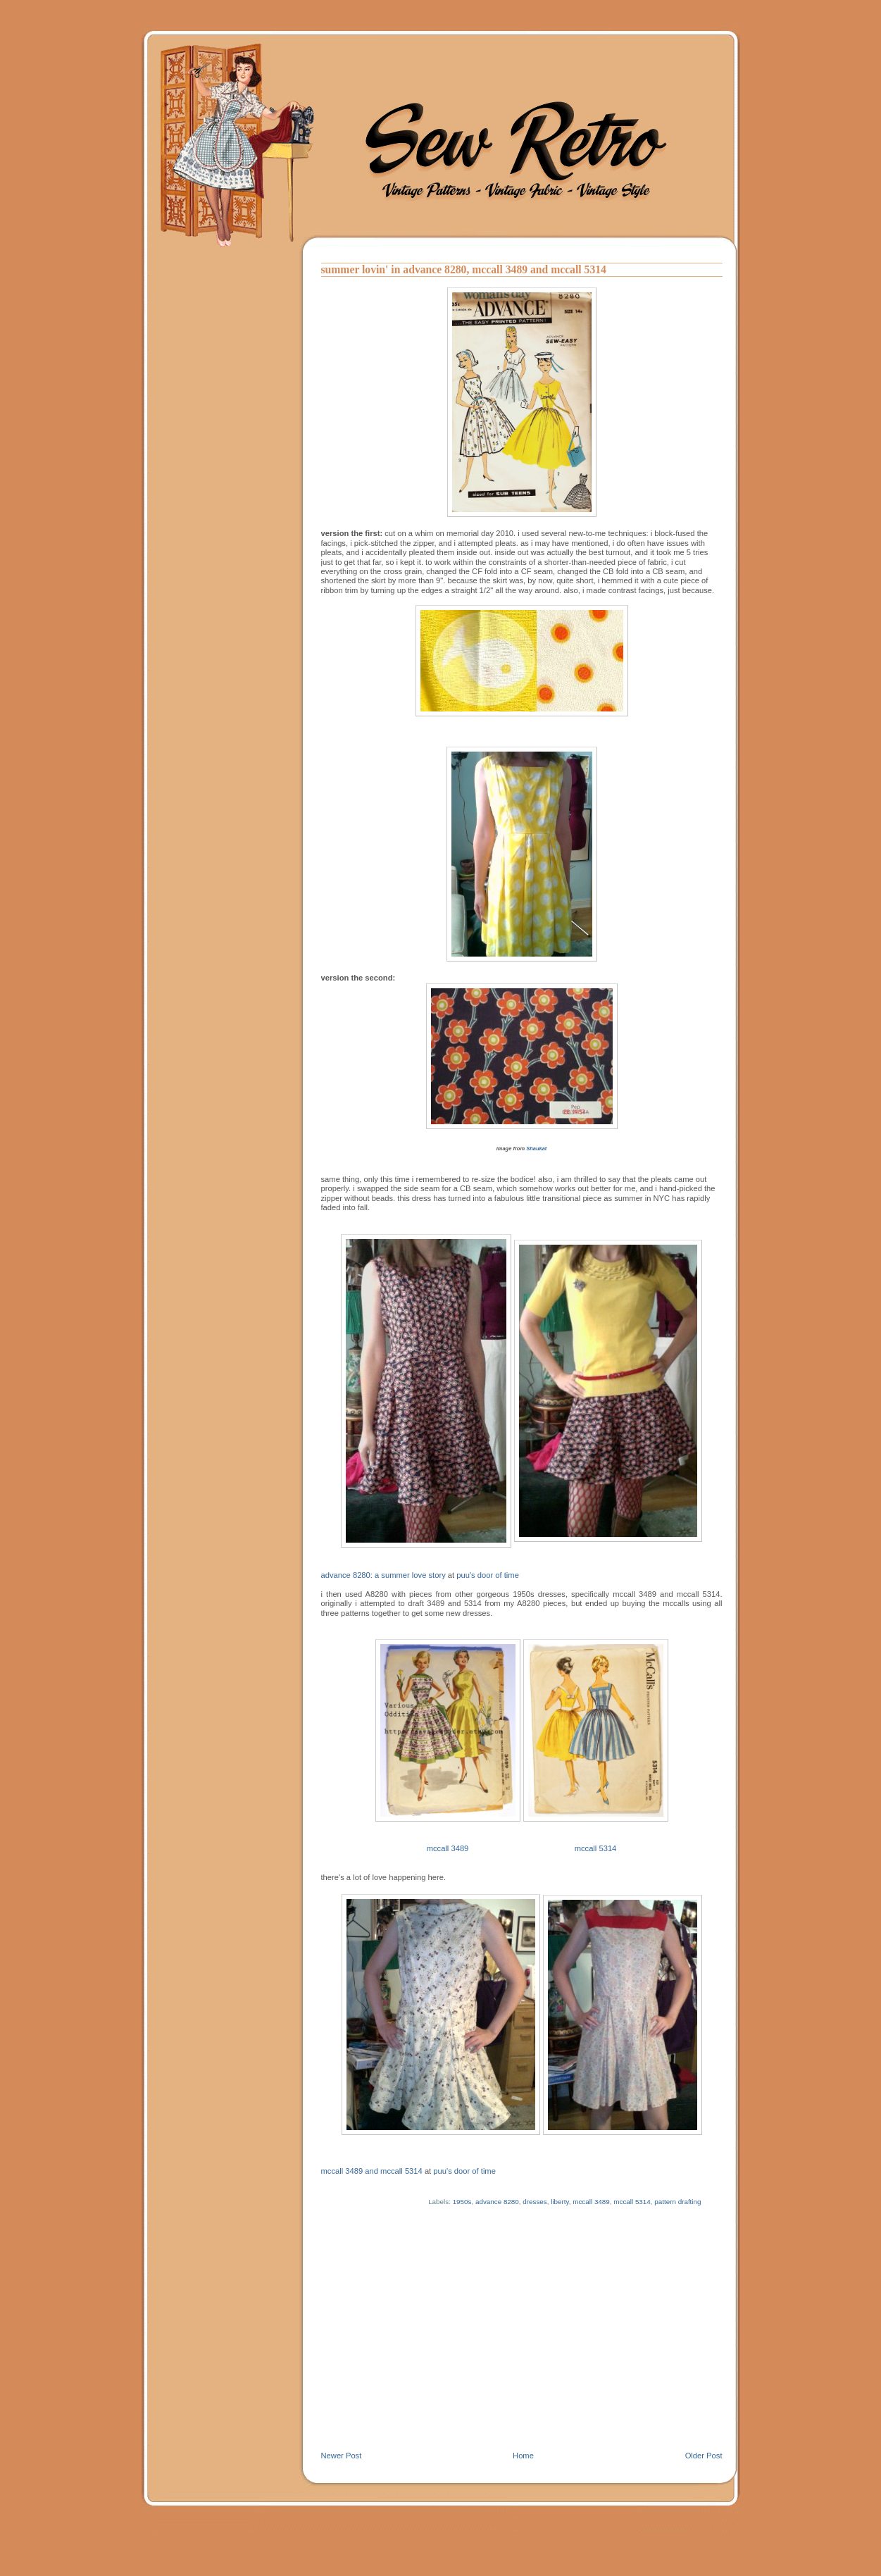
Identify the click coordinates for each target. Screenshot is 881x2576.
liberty (560, 2201)
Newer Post (341, 2455)
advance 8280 (497, 2201)
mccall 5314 (596, 1848)
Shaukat (536, 1148)
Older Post (704, 2455)
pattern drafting (677, 2201)
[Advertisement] (522, 2345)
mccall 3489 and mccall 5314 (372, 2171)
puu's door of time (487, 1575)
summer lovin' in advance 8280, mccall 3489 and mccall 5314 (463, 269)
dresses (534, 2201)
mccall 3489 (448, 1848)
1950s (462, 2201)
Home (523, 2455)
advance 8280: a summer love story (383, 1575)
